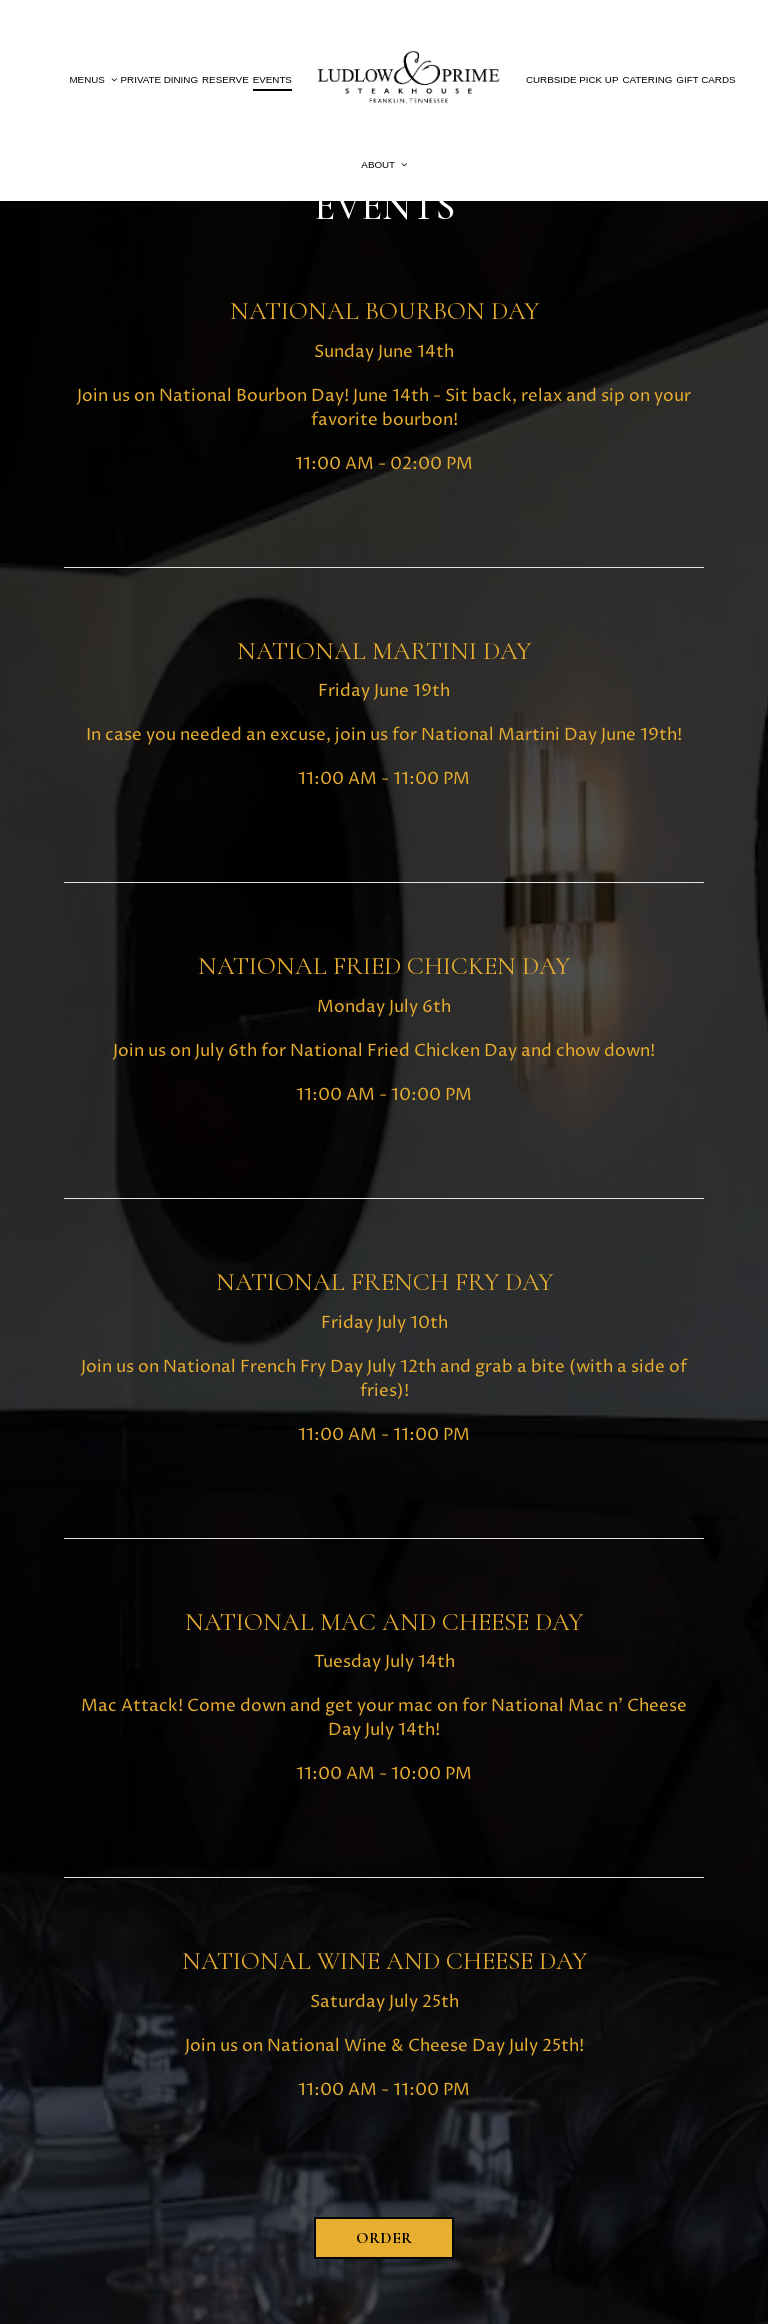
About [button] (383, 164)
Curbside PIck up (572, 79)
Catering (647, 79)
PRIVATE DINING (159, 79)
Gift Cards (705, 79)
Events (272, 79)
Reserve (225, 79)
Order (384, 2238)
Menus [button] (92, 79)
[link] (409, 80)
